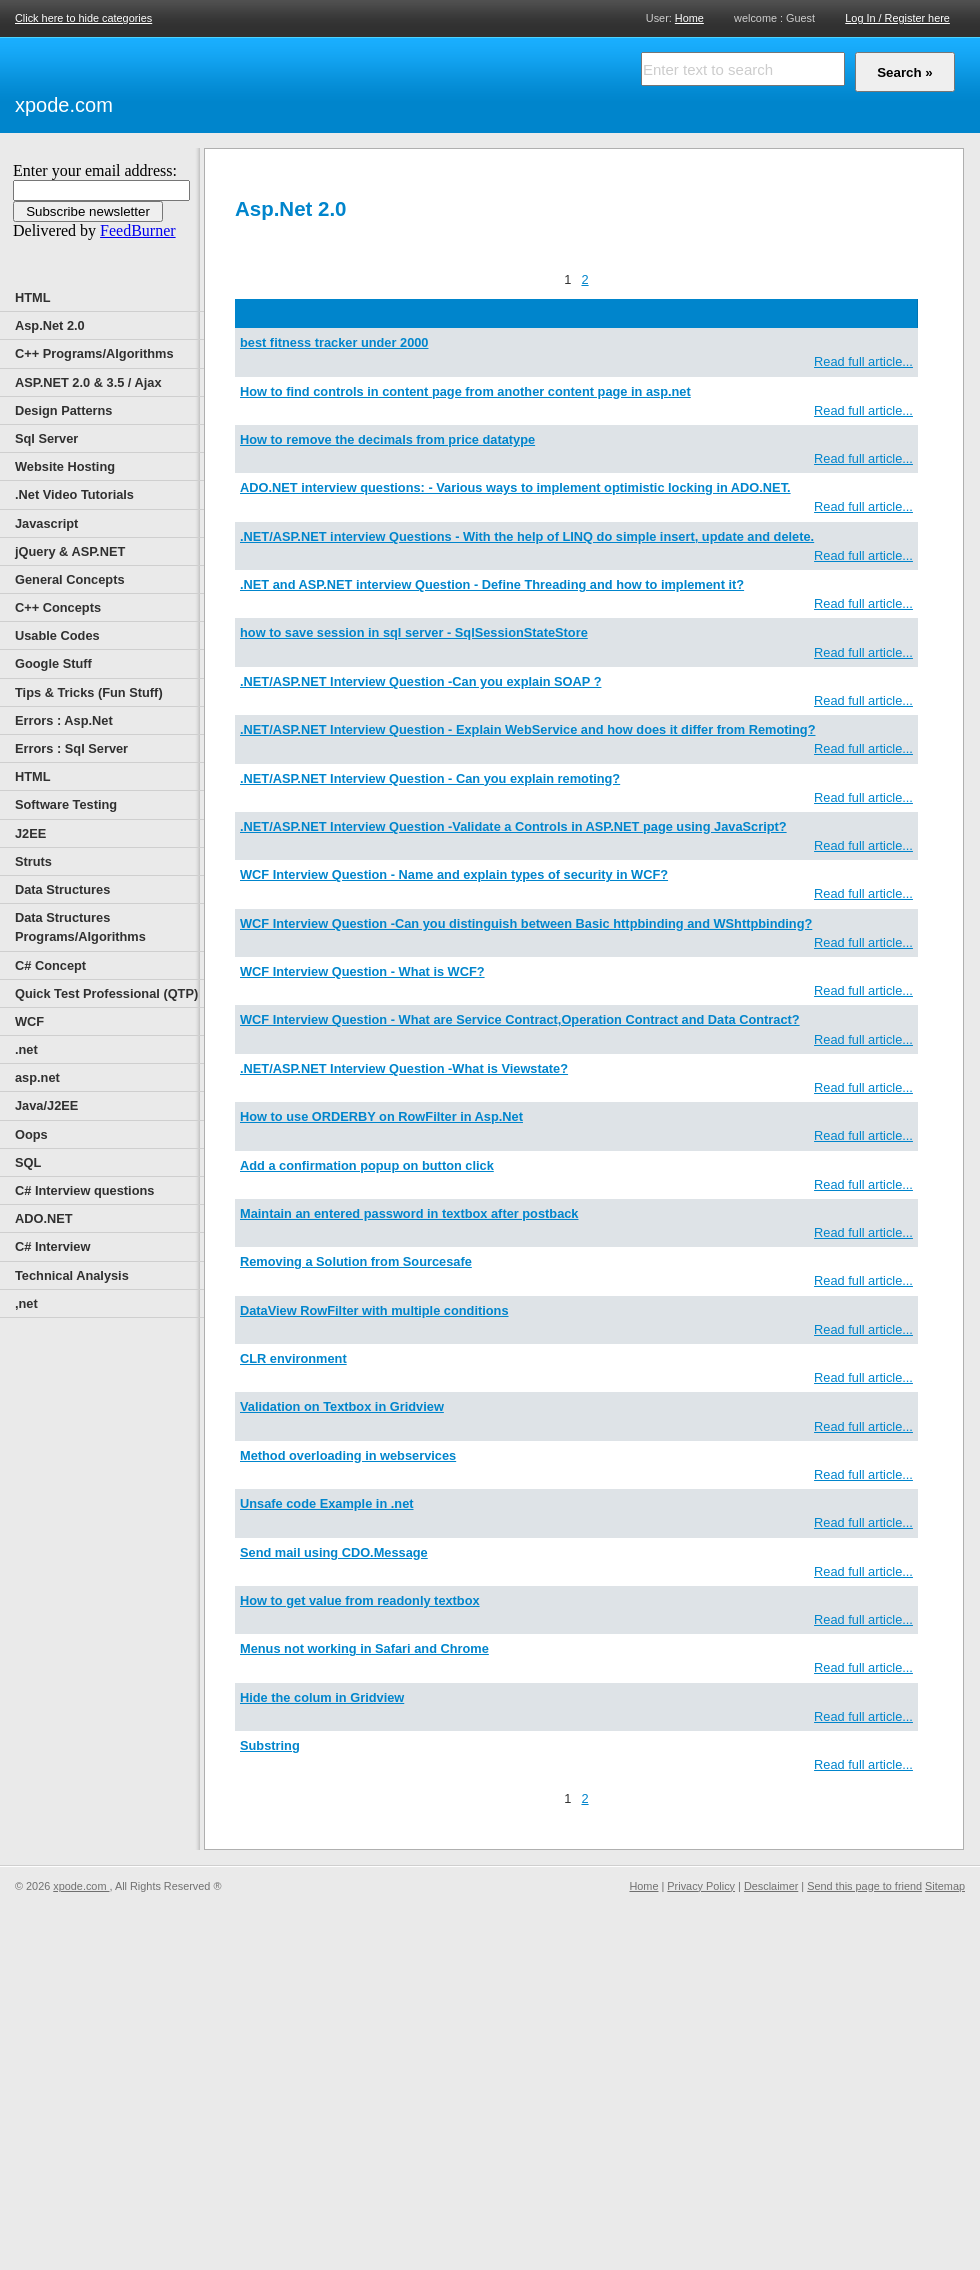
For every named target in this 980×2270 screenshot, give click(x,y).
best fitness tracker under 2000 (334, 342)
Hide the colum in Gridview (322, 1697)
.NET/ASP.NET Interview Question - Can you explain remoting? (430, 778)
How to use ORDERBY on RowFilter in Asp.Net (381, 1116)
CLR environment (293, 1358)
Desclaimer (771, 1886)
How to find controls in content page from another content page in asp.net (465, 391)
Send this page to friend (864, 1886)
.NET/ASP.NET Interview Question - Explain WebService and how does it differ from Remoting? (527, 729)
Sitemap (945, 1886)
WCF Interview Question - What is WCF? (362, 971)
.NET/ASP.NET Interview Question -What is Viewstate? (404, 1068)
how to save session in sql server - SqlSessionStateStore (414, 632)
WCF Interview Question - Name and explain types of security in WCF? (454, 874)
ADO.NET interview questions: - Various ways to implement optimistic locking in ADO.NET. (515, 487)
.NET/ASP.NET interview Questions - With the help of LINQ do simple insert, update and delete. (527, 536)
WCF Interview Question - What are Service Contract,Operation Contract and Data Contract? (520, 1019)
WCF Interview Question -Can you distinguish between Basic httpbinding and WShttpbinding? (526, 923)
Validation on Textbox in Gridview (342, 1406)
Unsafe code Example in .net (327, 1503)
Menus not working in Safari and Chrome (364, 1648)
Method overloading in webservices (348, 1455)
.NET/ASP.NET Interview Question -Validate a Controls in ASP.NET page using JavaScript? (513, 826)
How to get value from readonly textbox (360, 1600)
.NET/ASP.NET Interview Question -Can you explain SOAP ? (420, 681)
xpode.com (64, 105)
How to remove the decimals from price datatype (387, 439)
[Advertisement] (245, 82)
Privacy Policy (701, 1886)
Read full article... (863, 361)
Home (689, 17)
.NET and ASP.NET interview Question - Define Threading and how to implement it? (492, 584)
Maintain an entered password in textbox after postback (409, 1213)
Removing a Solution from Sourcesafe (356, 1261)
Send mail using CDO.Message (334, 1552)
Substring (270, 1745)
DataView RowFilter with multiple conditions (374, 1310)
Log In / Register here (897, 18)
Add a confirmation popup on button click (367, 1165)
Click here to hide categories (83, 18)
